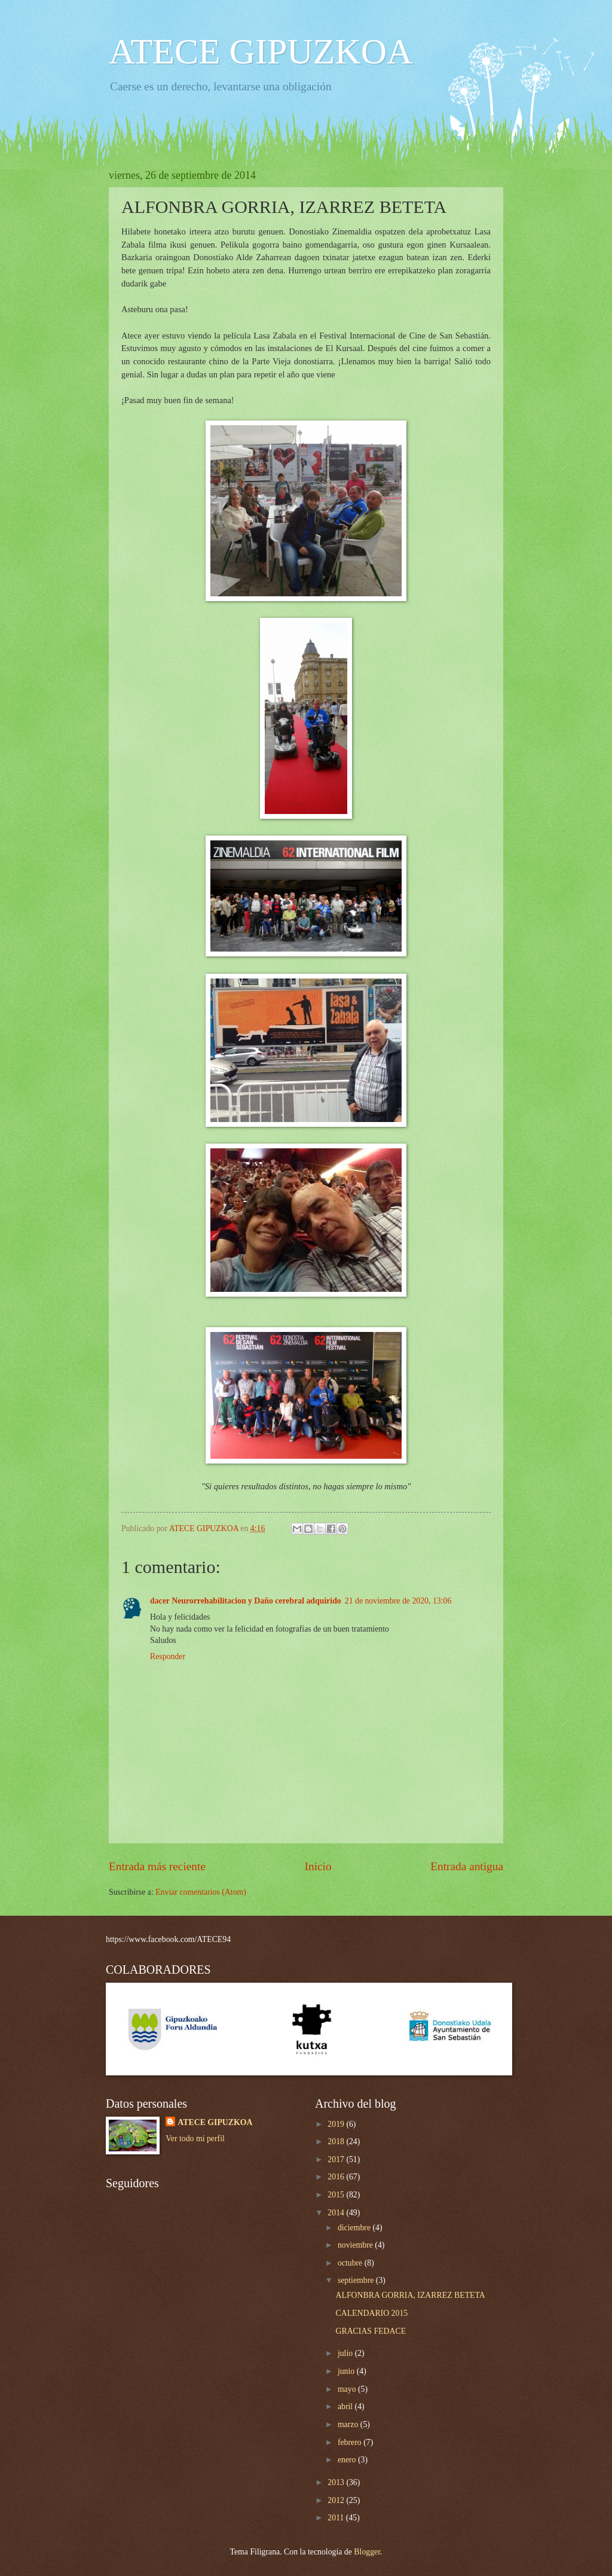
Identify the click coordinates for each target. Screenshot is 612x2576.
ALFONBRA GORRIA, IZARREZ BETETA (410, 2295)
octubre (351, 2262)
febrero (350, 2442)
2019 (337, 2124)
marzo (349, 2424)
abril (346, 2406)
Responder (167, 1656)
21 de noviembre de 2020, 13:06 (398, 1600)
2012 (337, 2500)
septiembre (357, 2280)
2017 (337, 2159)
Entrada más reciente (157, 1866)
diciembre (355, 2227)
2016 (337, 2176)
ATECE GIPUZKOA (260, 51)
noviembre (356, 2244)
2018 (337, 2141)
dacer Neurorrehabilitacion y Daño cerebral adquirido (245, 1600)
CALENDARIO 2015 (371, 2313)
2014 (337, 2212)
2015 (337, 2194)
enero (348, 2459)
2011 (337, 2517)
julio (346, 2353)
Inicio (318, 1866)
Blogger (367, 2551)
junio (347, 2371)
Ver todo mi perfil (195, 2138)
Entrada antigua (466, 1866)
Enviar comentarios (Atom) (200, 1892)
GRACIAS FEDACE (370, 2331)
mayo (348, 2389)
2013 (337, 2482)
